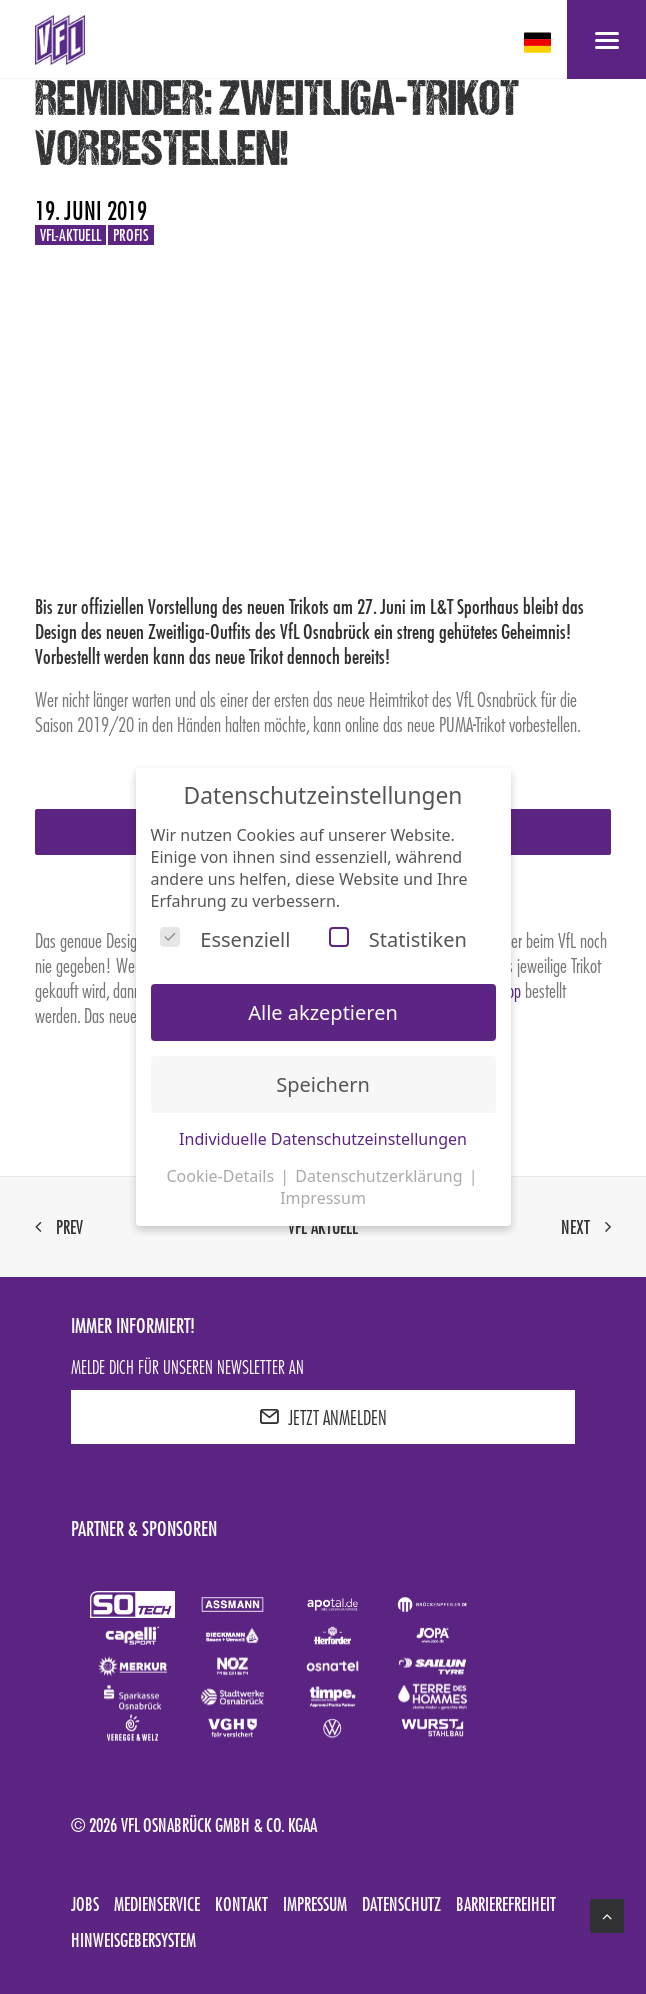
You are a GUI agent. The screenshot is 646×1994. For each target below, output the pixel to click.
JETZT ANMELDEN (323, 1417)
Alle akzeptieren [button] (323, 1012)
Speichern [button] (323, 1084)
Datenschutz (401, 1904)
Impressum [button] (323, 1198)
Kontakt (241, 1904)
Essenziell (225, 939)
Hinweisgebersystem (133, 1940)
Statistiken (398, 939)
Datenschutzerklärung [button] (380, 1176)
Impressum (315, 1904)
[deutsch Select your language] (539, 42)
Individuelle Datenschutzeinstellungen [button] (323, 1139)
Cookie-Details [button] (222, 1176)
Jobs (85, 1904)
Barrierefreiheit (506, 1904)
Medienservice (157, 1904)
